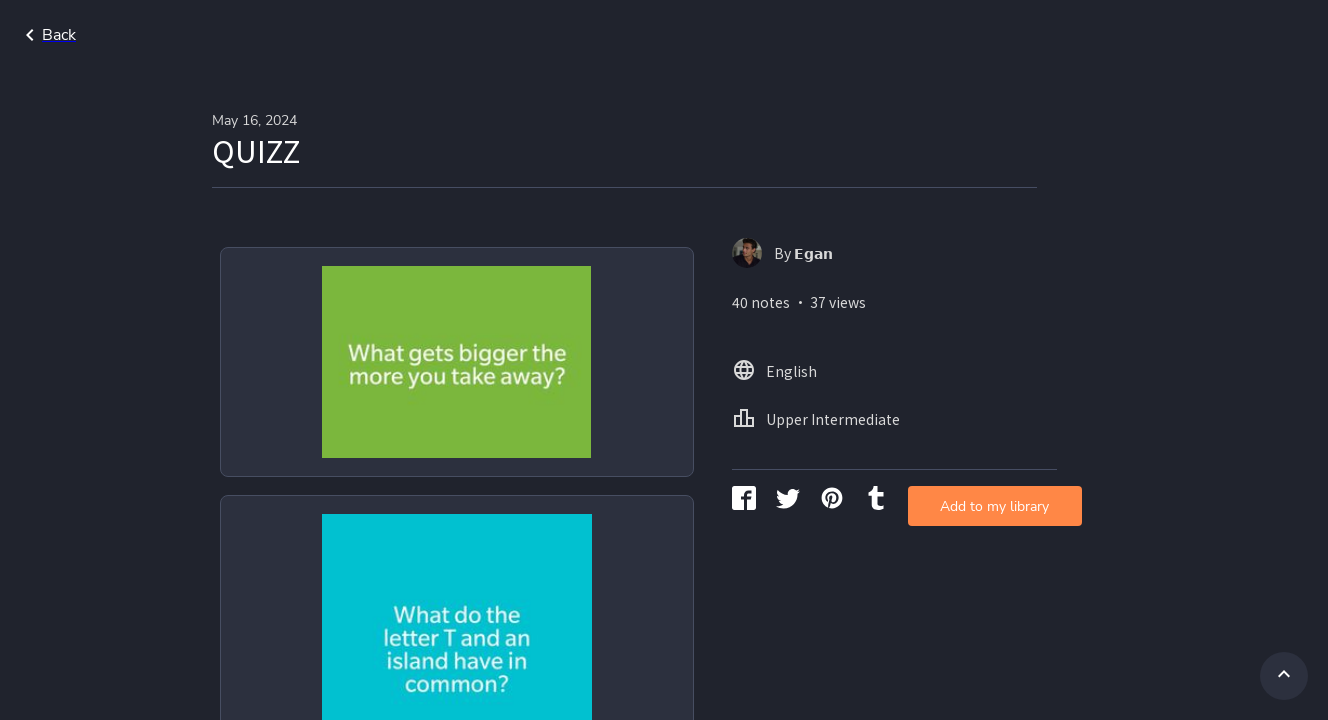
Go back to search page (193, 35)
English (1089, 35)
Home (1011, 35)
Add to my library (898, 324)
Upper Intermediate (1217, 35)
